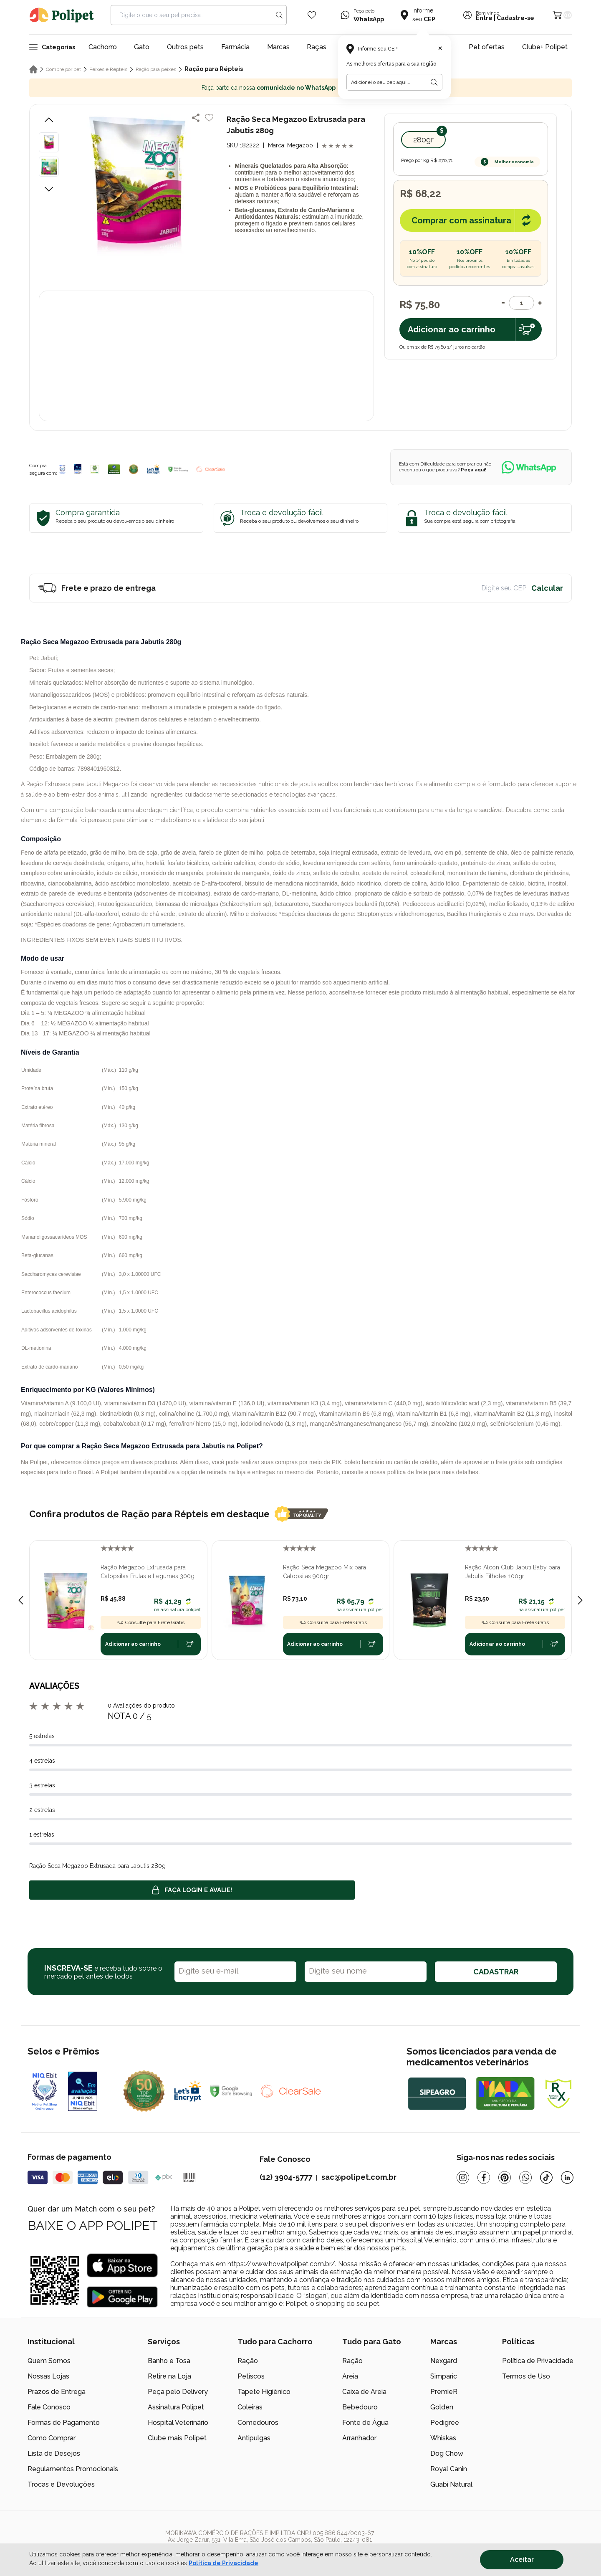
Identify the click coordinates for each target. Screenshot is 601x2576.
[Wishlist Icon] (311, 15)
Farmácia (235, 47)
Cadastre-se (515, 18)
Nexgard (443, 2361)
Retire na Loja (169, 2376)
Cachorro (102, 47)
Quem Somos (49, 2361)
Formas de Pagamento (64, 2423)
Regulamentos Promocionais (73, 2469)
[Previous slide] (21, 1600)
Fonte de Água (365, 2423)
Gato (141, 47)
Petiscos (251, 2376)
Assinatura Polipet (176, 2407)
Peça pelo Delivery (178, 2392)
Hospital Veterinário (178, 2423)
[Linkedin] (567, 2177)
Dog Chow (446, 2453)
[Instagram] (463, 2177)
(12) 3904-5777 (286, 2177)
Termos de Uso (526, 2376)
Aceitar (522, 2559)
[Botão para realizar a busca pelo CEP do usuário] (434, 82)
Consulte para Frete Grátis (150, 1622)
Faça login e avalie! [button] (192, 1890)
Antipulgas (253, 2438)
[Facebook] (483, 2177)
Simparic (443, 2376)
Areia (350, 2376)
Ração (247, 2361)
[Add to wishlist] (209, 118)
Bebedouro (360, 2407)
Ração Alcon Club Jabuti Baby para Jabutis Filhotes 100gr (512, 1571)
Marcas (278, 47)
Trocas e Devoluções (61, 2484)
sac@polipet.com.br (358, 2177)
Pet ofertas (487, 47)
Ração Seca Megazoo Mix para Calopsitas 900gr (324, 1571)
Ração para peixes (156, 69)
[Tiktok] (546, 2177)
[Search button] (279, 15)
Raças (316, 47)
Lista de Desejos (54, 2453)
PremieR (443, 2392)
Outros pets (185, 47)
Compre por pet (63, 69)
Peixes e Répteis (108, 69)
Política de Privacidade (537, 2361)
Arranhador (359, 2438)
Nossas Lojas (48, 2376)
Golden (441, 2407)
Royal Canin (448, 2469)
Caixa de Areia (364, 2392)
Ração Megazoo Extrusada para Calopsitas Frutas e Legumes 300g (147, 1571)
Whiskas (443, 2438)
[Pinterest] (504, 2177)
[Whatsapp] (525, 2177)
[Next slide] (580, 1600)
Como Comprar (52, 2438)
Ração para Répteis (213, 69)
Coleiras (250, 2407)
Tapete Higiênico (263, 2392)
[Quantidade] (521, 303)
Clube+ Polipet (545, 47)
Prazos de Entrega (57, 2392)
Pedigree (444, 2423)
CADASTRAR (495, 1971)
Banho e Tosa (169, 2361)
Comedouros (257, 2423)
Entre (484, 18)
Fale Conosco (49, 2407)
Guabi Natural (451, 2484)
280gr (423, 139)
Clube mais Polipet (177, 2438)
